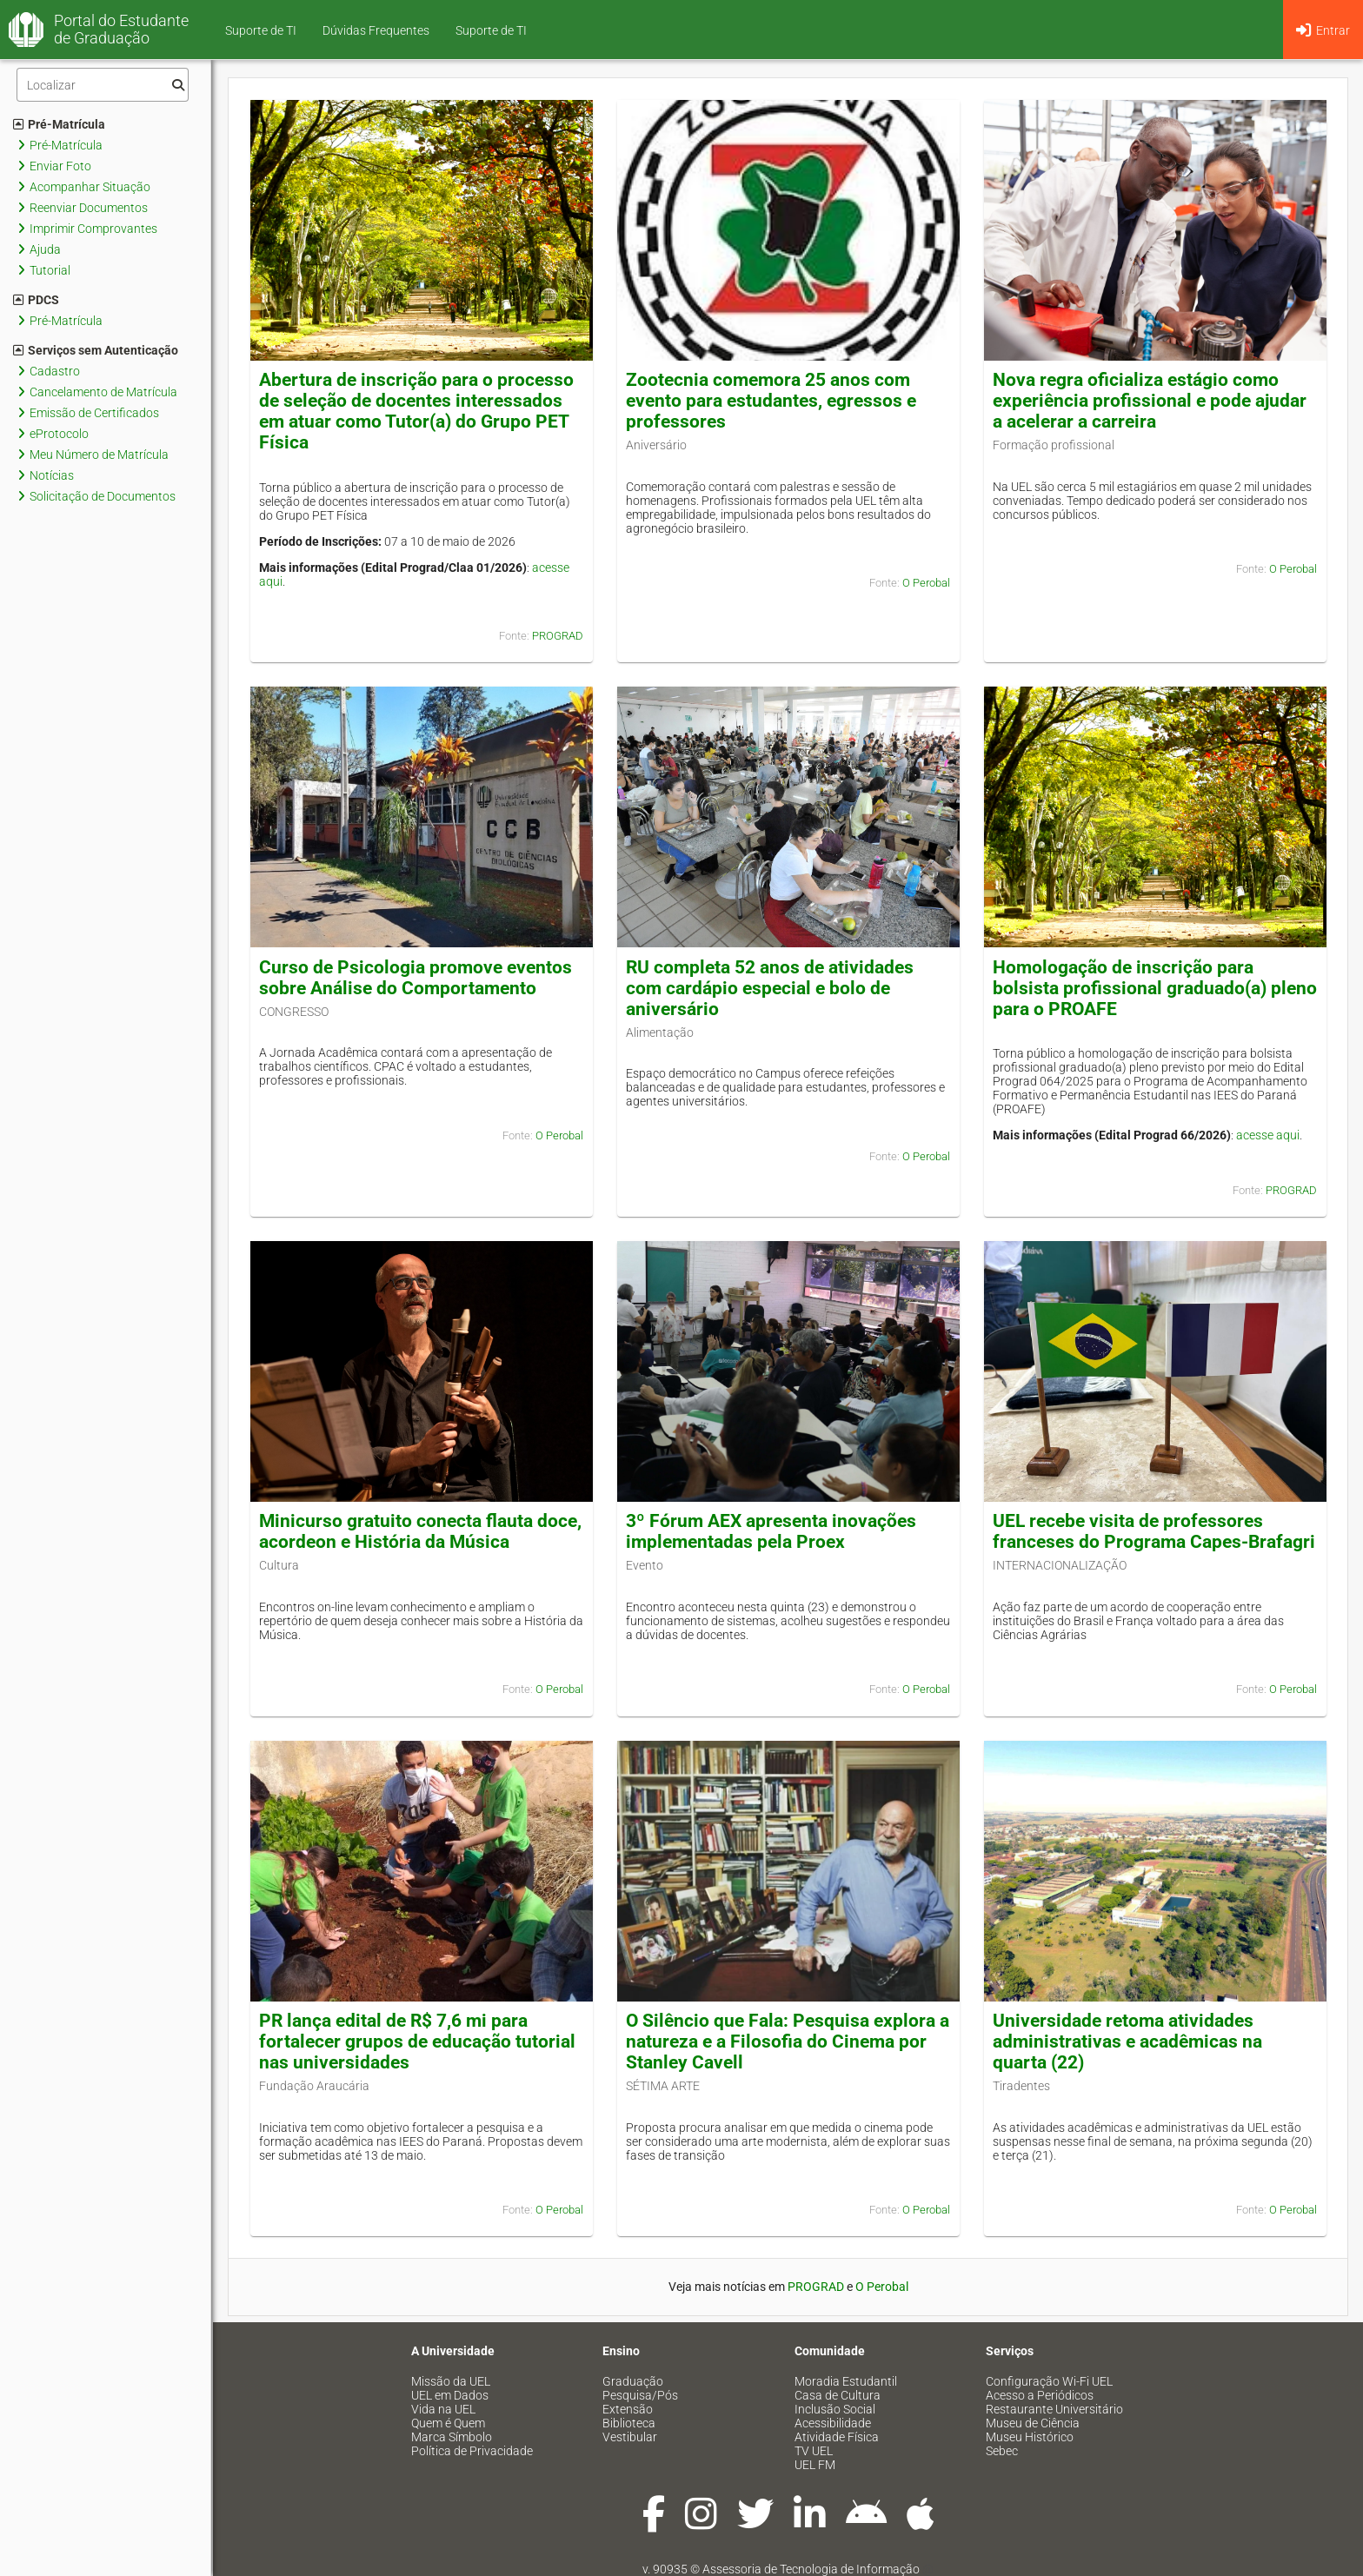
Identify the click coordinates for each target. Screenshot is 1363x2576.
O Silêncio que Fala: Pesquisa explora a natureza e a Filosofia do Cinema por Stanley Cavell (787, 2041)
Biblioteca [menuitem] (628, 2423)
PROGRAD (557, 635)
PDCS (36, 300)
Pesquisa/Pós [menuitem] (640, 2395)
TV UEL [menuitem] (814, 2451)
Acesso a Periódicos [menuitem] (1040, 2395)
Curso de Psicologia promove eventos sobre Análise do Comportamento (415, 978)
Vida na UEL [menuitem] (443, 2409)
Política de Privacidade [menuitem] (472, 2451)
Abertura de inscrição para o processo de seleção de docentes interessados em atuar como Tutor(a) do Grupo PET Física (416, 411)
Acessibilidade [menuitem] (833, 2423)
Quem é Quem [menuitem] (448, 2423)
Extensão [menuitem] (627, 2409)
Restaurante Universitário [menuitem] (1054, 2409)
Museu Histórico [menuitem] (1030, 2437)
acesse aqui (1268, 1135)
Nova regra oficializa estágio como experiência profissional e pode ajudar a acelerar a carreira (1149, 400)
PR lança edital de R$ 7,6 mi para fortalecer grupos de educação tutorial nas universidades (417, 2041)
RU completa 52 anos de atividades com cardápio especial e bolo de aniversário (770, 988)
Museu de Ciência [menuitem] (1033, 2423)
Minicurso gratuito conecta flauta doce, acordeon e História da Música (420, 1531)
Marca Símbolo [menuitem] (451, 2437)
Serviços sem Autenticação (95, 350)
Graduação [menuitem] (632, 2381)
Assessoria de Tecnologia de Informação (811, 2569)
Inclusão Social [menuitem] (835, 2409)
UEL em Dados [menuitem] (450, 2395)
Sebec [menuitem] (1002, 2451)
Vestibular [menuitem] (629, 2437)
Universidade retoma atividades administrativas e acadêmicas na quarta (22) (1127, 2041)
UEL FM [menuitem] (815, 2465)
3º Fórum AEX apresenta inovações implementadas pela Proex (771, 1531)
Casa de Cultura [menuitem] (838, 2395)
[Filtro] (103, 85)
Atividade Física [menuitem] (837, 2437)
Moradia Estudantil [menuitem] (846, 2381)
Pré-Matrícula (59, 124)
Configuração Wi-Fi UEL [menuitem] (1049, 2381)
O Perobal (926, 582)
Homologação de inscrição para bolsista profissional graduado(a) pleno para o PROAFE (1155, 988)
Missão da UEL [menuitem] (450, 2381)
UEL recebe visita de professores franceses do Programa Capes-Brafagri (1154, 1531)
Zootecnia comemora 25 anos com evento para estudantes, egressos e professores (771, 400)
